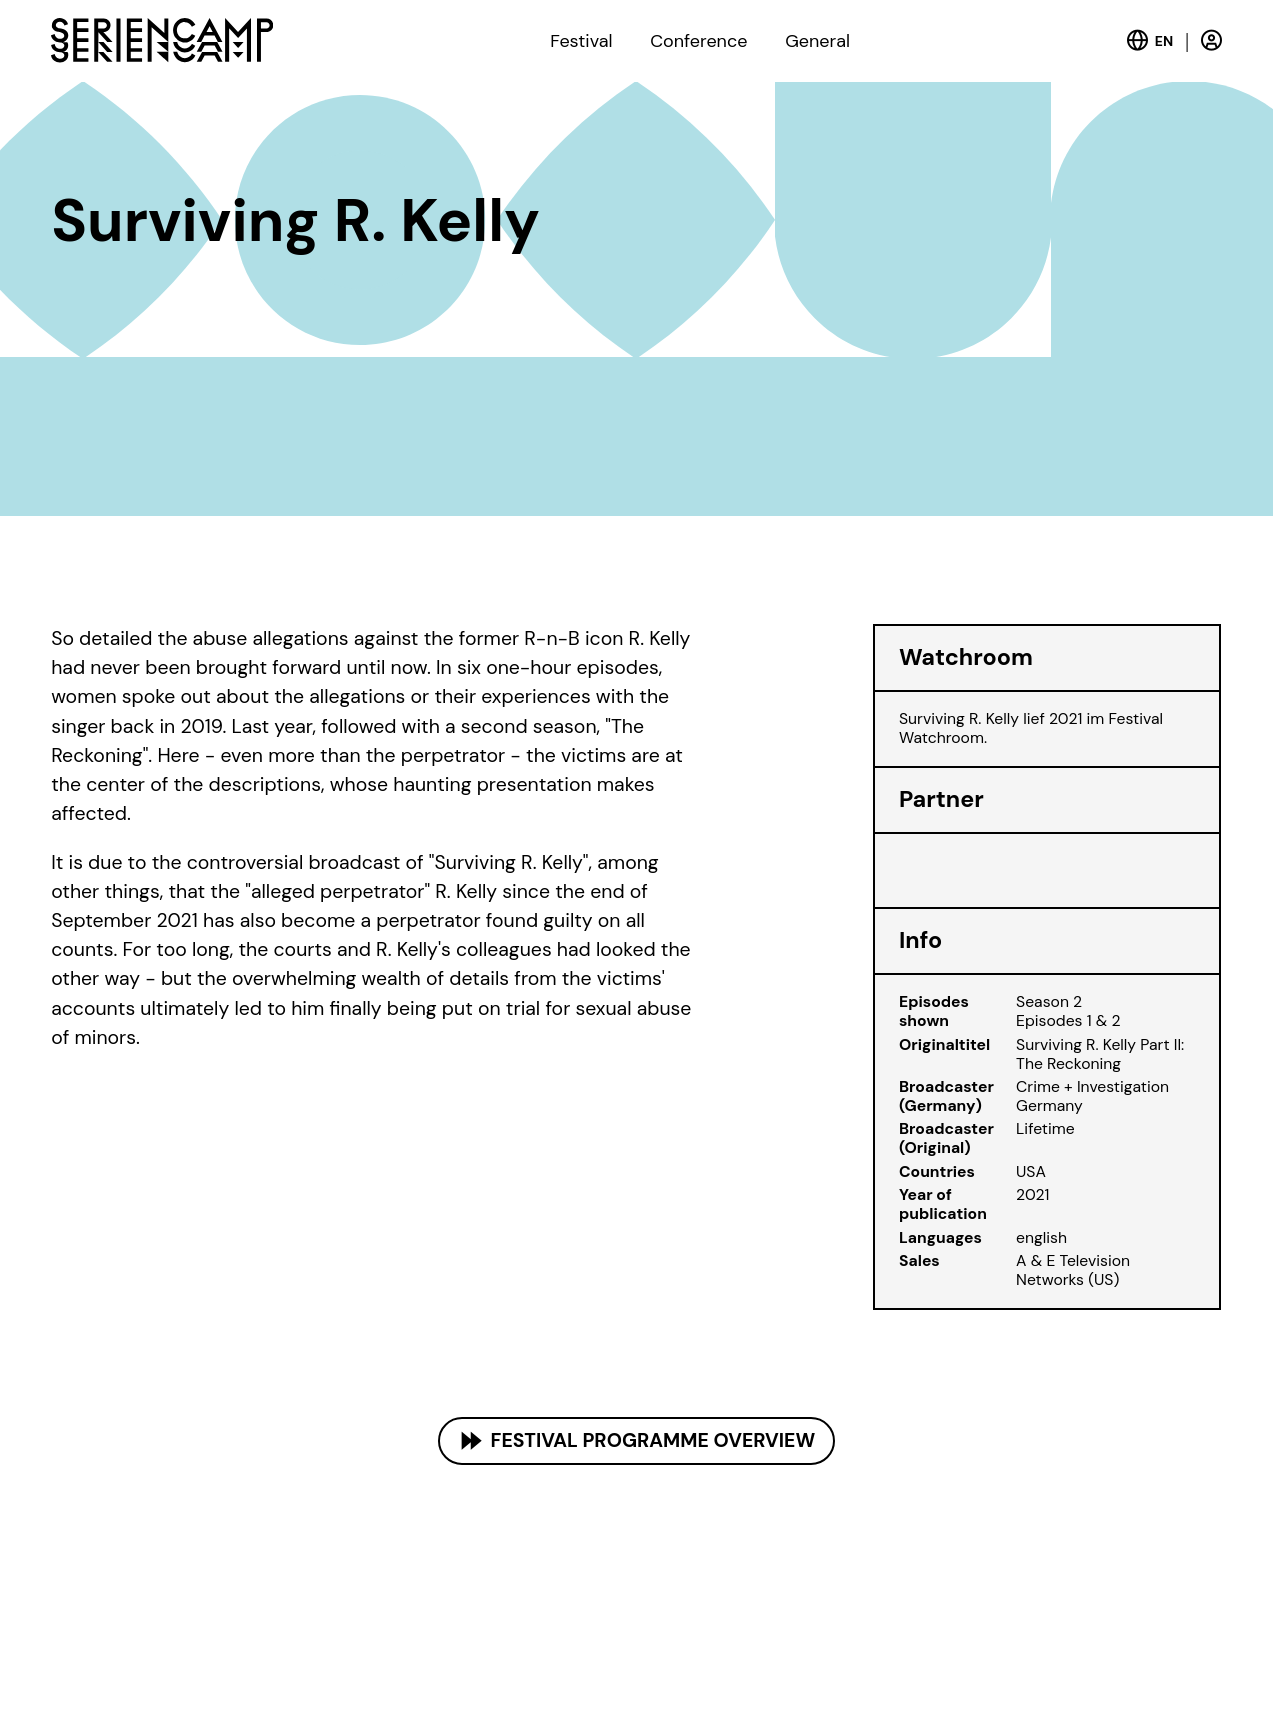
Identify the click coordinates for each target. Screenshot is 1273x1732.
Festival (581, 41)
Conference (698, 41)
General (817, 41)
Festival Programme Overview (653, 1440)
